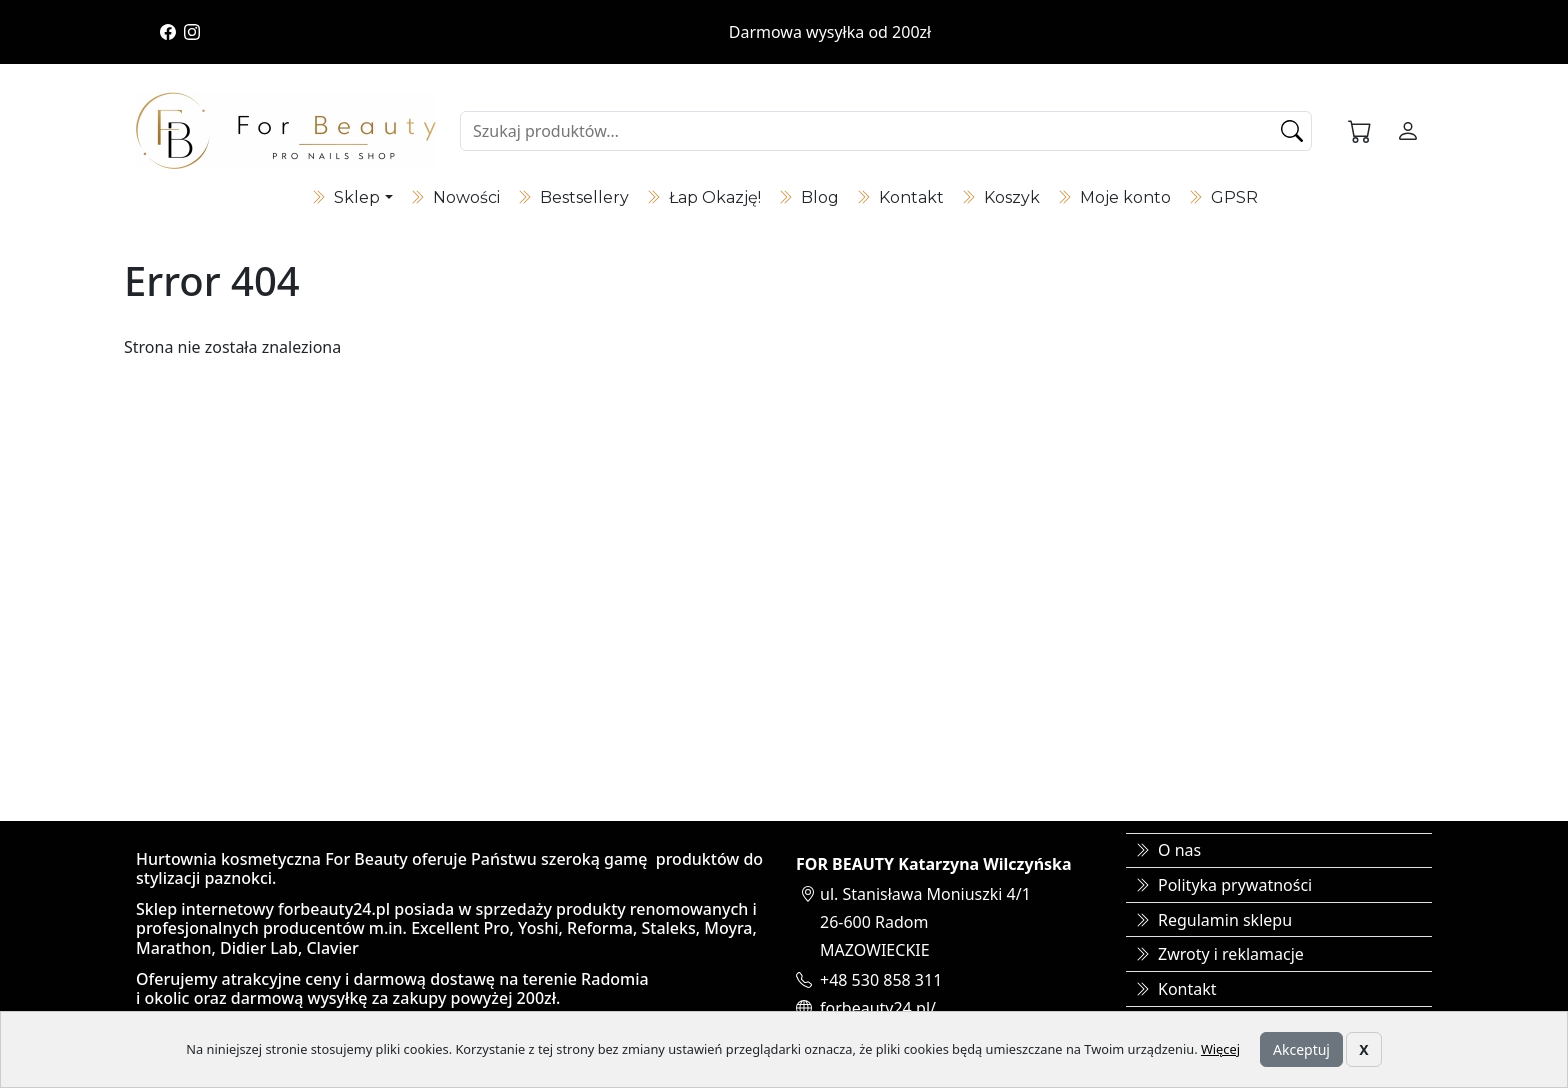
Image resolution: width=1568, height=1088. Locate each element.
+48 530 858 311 (881, 980)
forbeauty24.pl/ (878, 1008)
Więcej (1220, 1049)
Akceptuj (1301, 1049)
